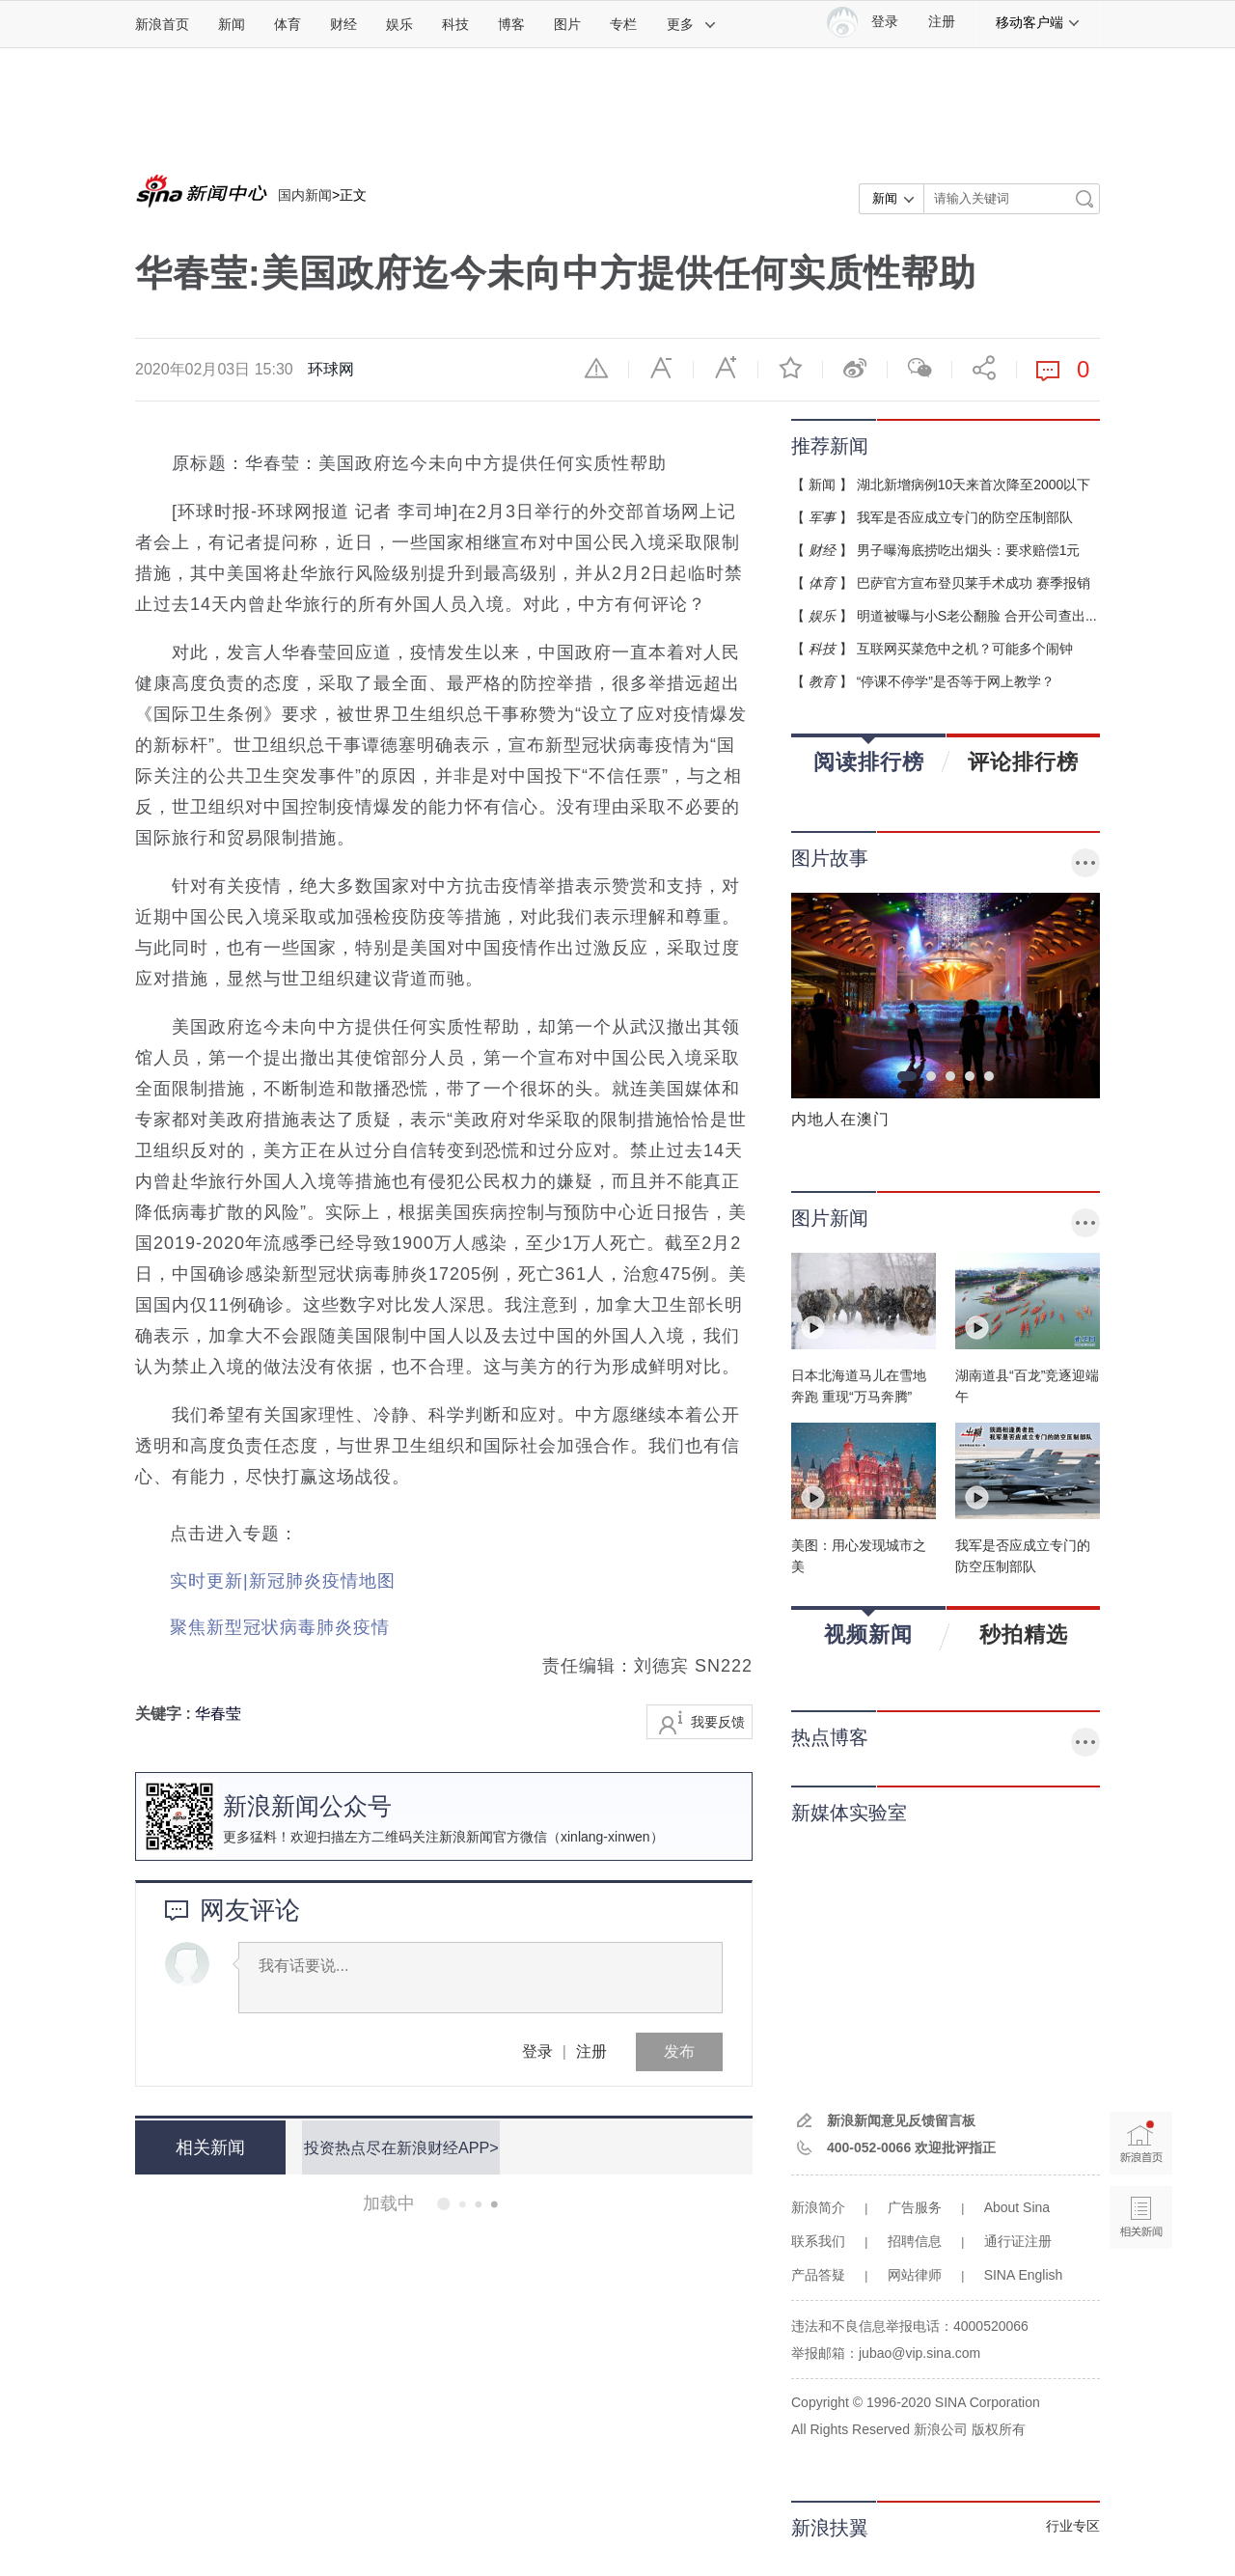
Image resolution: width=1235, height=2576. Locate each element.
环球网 (331, 369)
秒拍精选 (1023, 1634)
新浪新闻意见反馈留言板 (901, 2120)
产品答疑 (818, 2275)
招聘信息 (915, 2241)
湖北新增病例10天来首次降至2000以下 (974, 484)
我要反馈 (718, 1722)
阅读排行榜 (868, 755)
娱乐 (399, 24)
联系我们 (818, 2241)
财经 (343, 24)
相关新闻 (207, 2147)
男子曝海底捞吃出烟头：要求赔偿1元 (969, 550)
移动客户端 (1038, 22)
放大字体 (725, 367)
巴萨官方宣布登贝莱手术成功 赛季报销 (973, 583)
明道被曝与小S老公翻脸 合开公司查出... (977, 615)
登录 (537, 2051)
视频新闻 (868, 1628)
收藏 (790, 367)
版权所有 (999, 2429)
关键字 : (165, 1713)
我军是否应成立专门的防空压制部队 (965, 517)
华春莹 (218, 1713)
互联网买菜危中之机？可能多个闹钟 (965, 648)
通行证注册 (1018, 2241)
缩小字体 (660, 367)
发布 (679, 2051)
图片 (567, 24)
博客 (511, 24)
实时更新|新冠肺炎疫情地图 (283, 1581)
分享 (984, 367)
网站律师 (915, 2275)
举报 (596, 367)
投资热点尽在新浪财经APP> (398, 2147)
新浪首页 (162, 24)
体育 (287, 24)
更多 (692, 24)
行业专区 (1073, 2526)
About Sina (1017, 2207)
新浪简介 (818, 2207)
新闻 (231, 24)
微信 (919, 367)
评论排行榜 (1023, 761)
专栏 (623, 24)
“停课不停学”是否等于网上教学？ (956, 681)
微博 (854, 367)
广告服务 (915, 2207)
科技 (455, 24)
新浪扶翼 (829, 2527)
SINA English (1023, 2275)
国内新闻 (305, 195)
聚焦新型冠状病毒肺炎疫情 (280, 1627)
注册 (941, 21)
